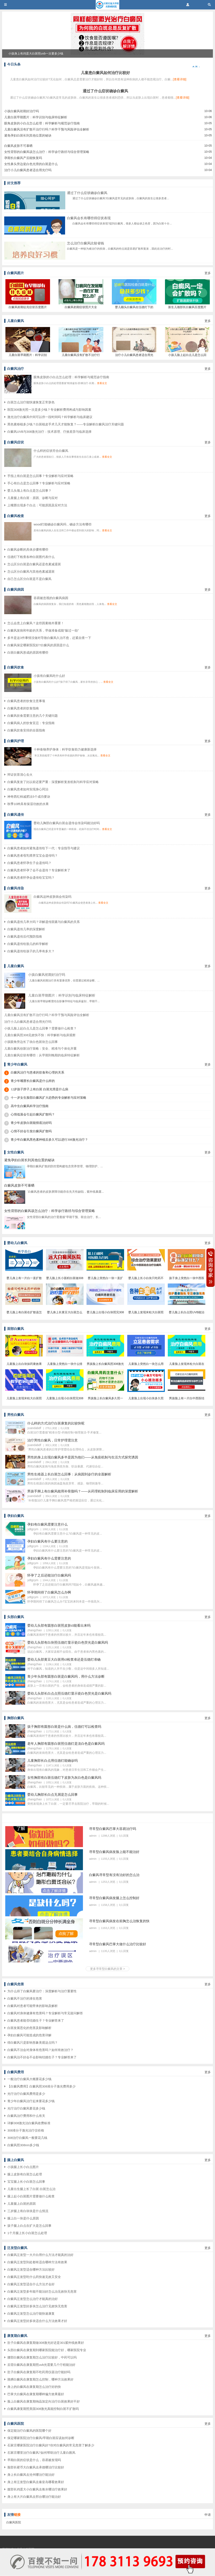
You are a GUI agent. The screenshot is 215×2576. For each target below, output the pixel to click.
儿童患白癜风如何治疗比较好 (105, 73)
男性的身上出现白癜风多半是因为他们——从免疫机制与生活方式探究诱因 (82, 1457)
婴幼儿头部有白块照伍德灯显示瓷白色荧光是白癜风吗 (67, 1642)
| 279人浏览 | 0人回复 (56, 1428)
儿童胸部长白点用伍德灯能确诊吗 (52, 1760)
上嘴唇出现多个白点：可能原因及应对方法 (37, 505)
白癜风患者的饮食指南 (23, 708)
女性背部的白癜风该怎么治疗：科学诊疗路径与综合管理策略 (46, 152)
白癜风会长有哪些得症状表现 (89, 218)
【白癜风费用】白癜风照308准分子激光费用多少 (41, 2086)
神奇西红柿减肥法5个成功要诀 (28, 796)
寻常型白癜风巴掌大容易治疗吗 (112, 1829)
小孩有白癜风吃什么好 (49, 676)
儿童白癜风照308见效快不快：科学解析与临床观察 (40, 1035)
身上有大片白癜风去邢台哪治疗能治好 (34, 2496)
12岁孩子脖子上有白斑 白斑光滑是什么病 (39, 1089)
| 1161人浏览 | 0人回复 (57, 1698)
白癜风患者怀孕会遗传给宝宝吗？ (31, 877)
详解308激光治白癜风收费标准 (28, 2123)
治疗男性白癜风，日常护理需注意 (52, 1440)
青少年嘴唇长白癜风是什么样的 (33, 1081)
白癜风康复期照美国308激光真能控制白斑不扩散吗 (43, 2409)
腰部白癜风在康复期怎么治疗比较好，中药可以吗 (42, 2357)
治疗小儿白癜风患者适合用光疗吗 (27, 170)
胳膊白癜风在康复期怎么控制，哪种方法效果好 (40, 2379)
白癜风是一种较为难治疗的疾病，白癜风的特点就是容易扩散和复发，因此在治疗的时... (120, 248)
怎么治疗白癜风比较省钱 (85, 243)
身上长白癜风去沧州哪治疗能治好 (31, 2474)
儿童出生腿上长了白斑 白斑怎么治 (31, 2189)
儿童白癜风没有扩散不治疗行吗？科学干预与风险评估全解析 (46, 129)
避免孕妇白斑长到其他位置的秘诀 (27, 135)
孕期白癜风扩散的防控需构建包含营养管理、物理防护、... (65, 1166)
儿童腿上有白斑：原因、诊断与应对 (32, 498)
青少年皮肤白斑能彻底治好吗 (31, 1122)
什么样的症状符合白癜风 (51, 450)
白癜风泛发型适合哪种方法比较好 (31, 2269)
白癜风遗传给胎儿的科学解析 (27, 944)
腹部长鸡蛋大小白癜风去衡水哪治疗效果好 (37, 2489)
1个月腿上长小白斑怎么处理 (27, 2233)
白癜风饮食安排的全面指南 (26, 730)
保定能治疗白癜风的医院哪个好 (29, 2430)
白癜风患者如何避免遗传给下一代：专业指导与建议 (43, 848)
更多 (208, 273)
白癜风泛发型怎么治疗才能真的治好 (32, 2299)
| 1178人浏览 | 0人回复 (57, 1748)
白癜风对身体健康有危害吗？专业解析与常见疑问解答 (45, 2013)
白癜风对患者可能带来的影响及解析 (32, 2006)
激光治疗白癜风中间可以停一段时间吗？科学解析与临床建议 (49, 417)
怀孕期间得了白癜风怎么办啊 (49, 1592)
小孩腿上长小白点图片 (23, 2167)
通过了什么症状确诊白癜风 (105, 91)
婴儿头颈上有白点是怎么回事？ (29, 490)
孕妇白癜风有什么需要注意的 (49, 1558)
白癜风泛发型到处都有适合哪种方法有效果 (37, 2262)
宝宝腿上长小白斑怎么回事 (26, 2181)
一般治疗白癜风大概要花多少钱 (29, 2079)
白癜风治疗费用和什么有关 (26, 2115)
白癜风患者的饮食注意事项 (26, 701)
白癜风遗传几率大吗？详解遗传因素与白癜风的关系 (43, 922)
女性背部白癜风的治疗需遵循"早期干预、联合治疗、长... (64, 1217)
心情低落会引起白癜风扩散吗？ (33, 1114)
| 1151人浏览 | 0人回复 (57, 1647)
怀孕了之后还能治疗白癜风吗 (49, 1575)
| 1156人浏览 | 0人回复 (57, 1664)
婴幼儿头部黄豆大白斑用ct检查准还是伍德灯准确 (63, 1659)
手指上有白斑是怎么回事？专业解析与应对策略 (40, 476)
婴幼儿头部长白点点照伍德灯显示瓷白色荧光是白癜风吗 (69, 1693)
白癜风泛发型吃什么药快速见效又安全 (34, 2277)
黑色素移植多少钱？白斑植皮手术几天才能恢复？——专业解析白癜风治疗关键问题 (65, 424)
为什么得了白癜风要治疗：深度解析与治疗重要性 (42, 1991)
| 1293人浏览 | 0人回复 (57, 1630)
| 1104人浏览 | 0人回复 (53, 1546)
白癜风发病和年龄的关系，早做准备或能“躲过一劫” (43, 630)
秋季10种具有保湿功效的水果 (28, 804)
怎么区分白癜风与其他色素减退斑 (31, 571)
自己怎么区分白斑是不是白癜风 (29, 579)
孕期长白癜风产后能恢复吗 (23, 158)
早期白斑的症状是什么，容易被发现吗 (34, 2460)
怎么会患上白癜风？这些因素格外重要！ (35, 623)
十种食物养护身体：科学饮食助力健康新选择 (65, 749)
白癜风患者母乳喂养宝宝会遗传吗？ (32, 855)
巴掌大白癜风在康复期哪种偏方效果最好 (35, 2394)
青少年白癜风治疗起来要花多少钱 (31, 2101)
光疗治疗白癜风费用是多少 (26, 2093)
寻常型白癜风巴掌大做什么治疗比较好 (117, 1944)
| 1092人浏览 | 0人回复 (53, 1529)
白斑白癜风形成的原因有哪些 (27, 652)
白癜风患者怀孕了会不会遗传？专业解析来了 (38, 870)
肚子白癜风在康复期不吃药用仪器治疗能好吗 (38, 2372)
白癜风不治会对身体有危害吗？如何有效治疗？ (40, 2050)
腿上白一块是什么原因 (23, 2218)
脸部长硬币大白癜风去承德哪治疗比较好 (35, 2467)
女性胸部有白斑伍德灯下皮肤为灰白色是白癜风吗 (64, 1777)
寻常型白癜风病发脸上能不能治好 (114, 1852)
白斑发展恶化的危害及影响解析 (29, 2028)
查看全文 (102, 383)
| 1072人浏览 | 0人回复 (53, 1597)
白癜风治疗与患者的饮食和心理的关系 (37, 1072)
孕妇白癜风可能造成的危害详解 (29, 2035)
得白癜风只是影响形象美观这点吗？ (32, 2042)
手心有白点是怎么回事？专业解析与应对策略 (38, 483)
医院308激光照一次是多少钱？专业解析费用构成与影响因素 (49, 409)
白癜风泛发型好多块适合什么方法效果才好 (37, 2321)
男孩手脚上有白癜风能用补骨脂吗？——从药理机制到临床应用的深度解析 (82, 1491)
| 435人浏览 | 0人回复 (56, 1479)
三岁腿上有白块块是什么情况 (27, 2211)
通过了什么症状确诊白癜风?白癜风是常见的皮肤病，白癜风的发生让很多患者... (118, 198)
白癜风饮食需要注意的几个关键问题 (32, 715)
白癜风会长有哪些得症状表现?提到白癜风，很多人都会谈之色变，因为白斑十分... (119, 223)
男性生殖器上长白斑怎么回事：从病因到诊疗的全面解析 (69, 1474)
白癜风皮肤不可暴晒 (18, 145)
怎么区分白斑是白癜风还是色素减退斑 (34, 564)
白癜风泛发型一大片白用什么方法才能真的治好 (40, 2255)
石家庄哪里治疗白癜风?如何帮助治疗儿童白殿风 (41, 2452)
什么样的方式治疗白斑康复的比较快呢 (55, 1423)
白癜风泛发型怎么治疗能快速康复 (31, 2313)
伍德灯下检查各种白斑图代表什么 (31, 557)
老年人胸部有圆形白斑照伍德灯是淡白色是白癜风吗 (66, 1743)
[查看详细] (179, 79)
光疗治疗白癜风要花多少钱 (26, 2108)
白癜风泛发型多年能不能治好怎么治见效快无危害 (42, 2291)
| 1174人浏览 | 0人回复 (57, 1681)
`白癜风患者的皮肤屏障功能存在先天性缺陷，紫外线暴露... (65, 1191)
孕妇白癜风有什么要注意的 (47, 1541)
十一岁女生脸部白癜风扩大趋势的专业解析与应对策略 (48, 1097)
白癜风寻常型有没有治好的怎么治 (114, 1875)
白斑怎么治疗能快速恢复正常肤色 (31, 402)
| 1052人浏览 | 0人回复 (57, 1782)
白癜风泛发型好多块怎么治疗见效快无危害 (37, 2306)
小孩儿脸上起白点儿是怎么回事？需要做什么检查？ (40, 1028)
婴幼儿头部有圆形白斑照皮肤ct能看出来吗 (58, 1625)
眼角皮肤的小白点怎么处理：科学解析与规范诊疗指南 (42, 123)
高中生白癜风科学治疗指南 (30, 1106)
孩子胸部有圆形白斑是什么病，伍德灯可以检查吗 (64, 1726)
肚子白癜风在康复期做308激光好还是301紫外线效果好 (45, 2342)
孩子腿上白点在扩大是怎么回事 (29, 2225)
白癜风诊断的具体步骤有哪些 (27, 549)
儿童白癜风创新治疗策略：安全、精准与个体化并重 (40, 1048)
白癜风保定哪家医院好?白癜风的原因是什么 (38, 645)
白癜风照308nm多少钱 (23, 2145)
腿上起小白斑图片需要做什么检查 (31, 2196)
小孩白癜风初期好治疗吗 (21, 111)
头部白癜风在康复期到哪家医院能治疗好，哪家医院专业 (46, 2350)
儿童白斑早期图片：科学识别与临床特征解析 (35, 117)
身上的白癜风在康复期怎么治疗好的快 (34, 2386)
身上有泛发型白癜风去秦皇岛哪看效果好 (35, 2482)
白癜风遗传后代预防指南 (24, 936)
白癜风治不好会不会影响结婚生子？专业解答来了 (42, 2057)
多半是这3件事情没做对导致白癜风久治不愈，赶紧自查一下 (49, 638)
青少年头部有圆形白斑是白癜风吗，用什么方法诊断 (66, 1676)
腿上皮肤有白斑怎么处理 (24, 2174)
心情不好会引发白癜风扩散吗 (31, 1131)
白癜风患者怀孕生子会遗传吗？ (29, 863)
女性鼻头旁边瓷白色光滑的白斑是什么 (31, 164)
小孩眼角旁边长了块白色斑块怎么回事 (31, 1042)
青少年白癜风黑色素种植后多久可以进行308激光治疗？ (49, 1139)
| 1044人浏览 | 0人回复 (53, 1580)
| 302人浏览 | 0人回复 (56, 1445)
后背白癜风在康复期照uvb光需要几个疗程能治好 (41, 2364)
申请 (208, 2514)
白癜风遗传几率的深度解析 (26, 929)
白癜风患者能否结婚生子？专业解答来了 (35, 2020)
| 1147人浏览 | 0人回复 (57, 1765)
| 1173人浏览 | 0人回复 (57, 1731)
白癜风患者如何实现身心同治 (27, 789)
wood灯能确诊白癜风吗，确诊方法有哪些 (63, 524)
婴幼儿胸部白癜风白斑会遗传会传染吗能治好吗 (67, 823)
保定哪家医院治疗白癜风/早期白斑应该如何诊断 (40, 2438)
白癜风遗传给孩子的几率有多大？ (31, 951)
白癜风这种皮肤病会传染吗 (52, 896)
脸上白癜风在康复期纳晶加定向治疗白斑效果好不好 (43, 2401)
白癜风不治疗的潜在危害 (24, 1998)
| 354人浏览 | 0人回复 (56, 1496)
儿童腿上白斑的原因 (21, 2203)
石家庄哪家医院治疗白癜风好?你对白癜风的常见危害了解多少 (50, 2445)
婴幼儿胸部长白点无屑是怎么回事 (52, 1794)
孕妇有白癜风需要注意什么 (47, 1524)
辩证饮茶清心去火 (20, 774)
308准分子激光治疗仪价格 (25, 2130)
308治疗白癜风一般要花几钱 (27, 2138)
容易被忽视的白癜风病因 (51, 598)
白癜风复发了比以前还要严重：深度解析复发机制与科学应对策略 (53, 782)
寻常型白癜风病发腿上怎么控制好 (114, 1898)
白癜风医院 (13, 2522)
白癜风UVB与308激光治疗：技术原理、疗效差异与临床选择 (49, 431)
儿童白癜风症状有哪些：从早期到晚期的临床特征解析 (42, 1055)
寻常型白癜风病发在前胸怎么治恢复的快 (119, 1921)
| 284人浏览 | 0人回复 (56, 1462)
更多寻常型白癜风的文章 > (107, 1968)
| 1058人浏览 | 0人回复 (53, 1563)
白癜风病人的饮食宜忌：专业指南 (31, 723)
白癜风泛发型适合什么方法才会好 (31, 2284)
